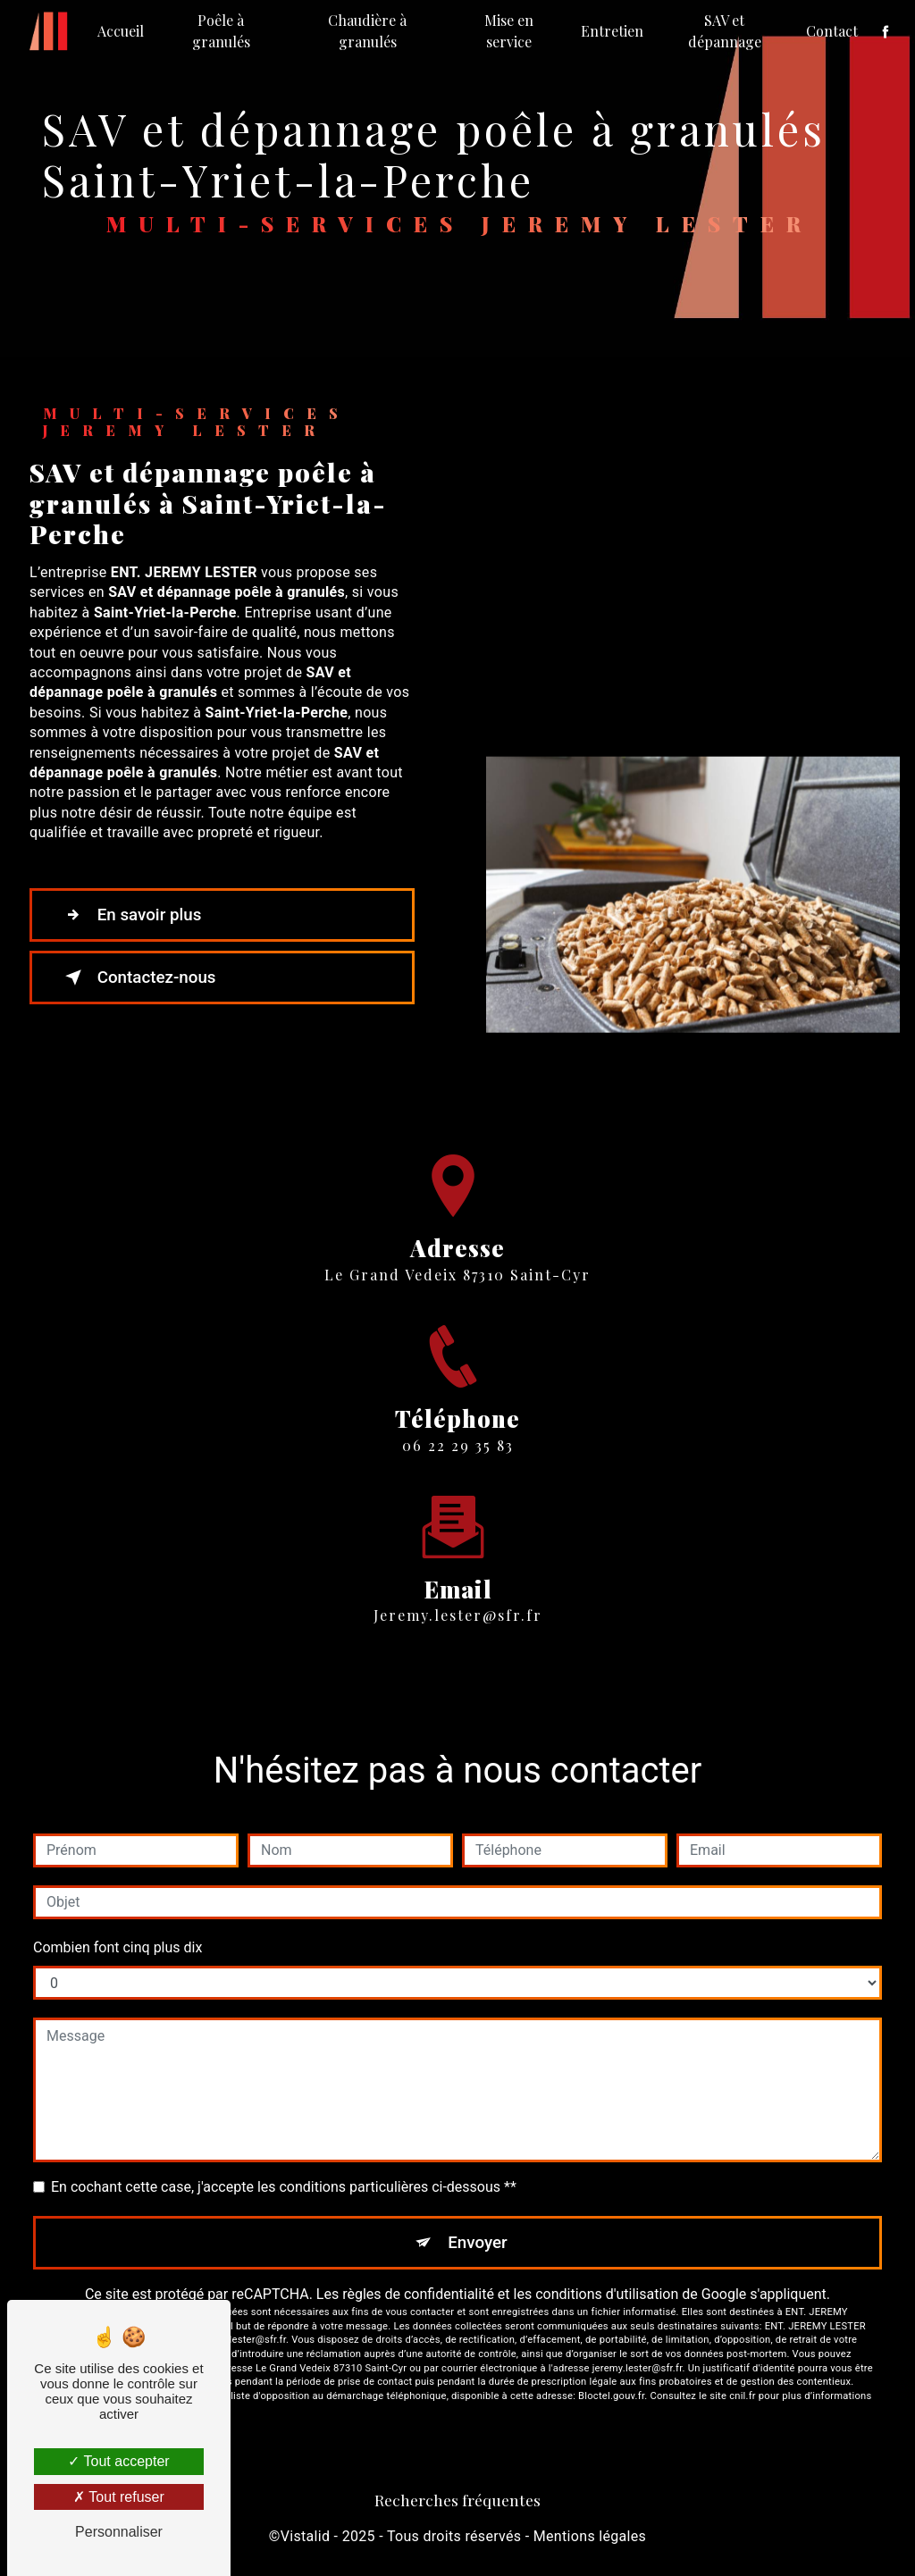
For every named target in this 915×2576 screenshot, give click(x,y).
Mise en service (508, 31)
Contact (831, 30)
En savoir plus (132, 915)
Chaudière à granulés (367, 31)
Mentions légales (589, 2536)
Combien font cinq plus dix (117, 1947)
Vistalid (306, 2536)
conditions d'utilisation (606, 2295)
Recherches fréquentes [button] (457, 2500)
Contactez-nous (139, 977)
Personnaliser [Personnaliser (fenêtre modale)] (119, 2531)
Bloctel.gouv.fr (611, 2397)
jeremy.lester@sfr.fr (458, 1594)
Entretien (612, 30)
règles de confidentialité (418, 2295)
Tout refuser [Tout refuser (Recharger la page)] (118, 2497)
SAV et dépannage (723, 31)
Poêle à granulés (221, 31)
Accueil (121, 30)
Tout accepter (118, 2461)
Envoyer (478, 2242)
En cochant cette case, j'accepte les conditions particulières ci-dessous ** (283, 2186)
